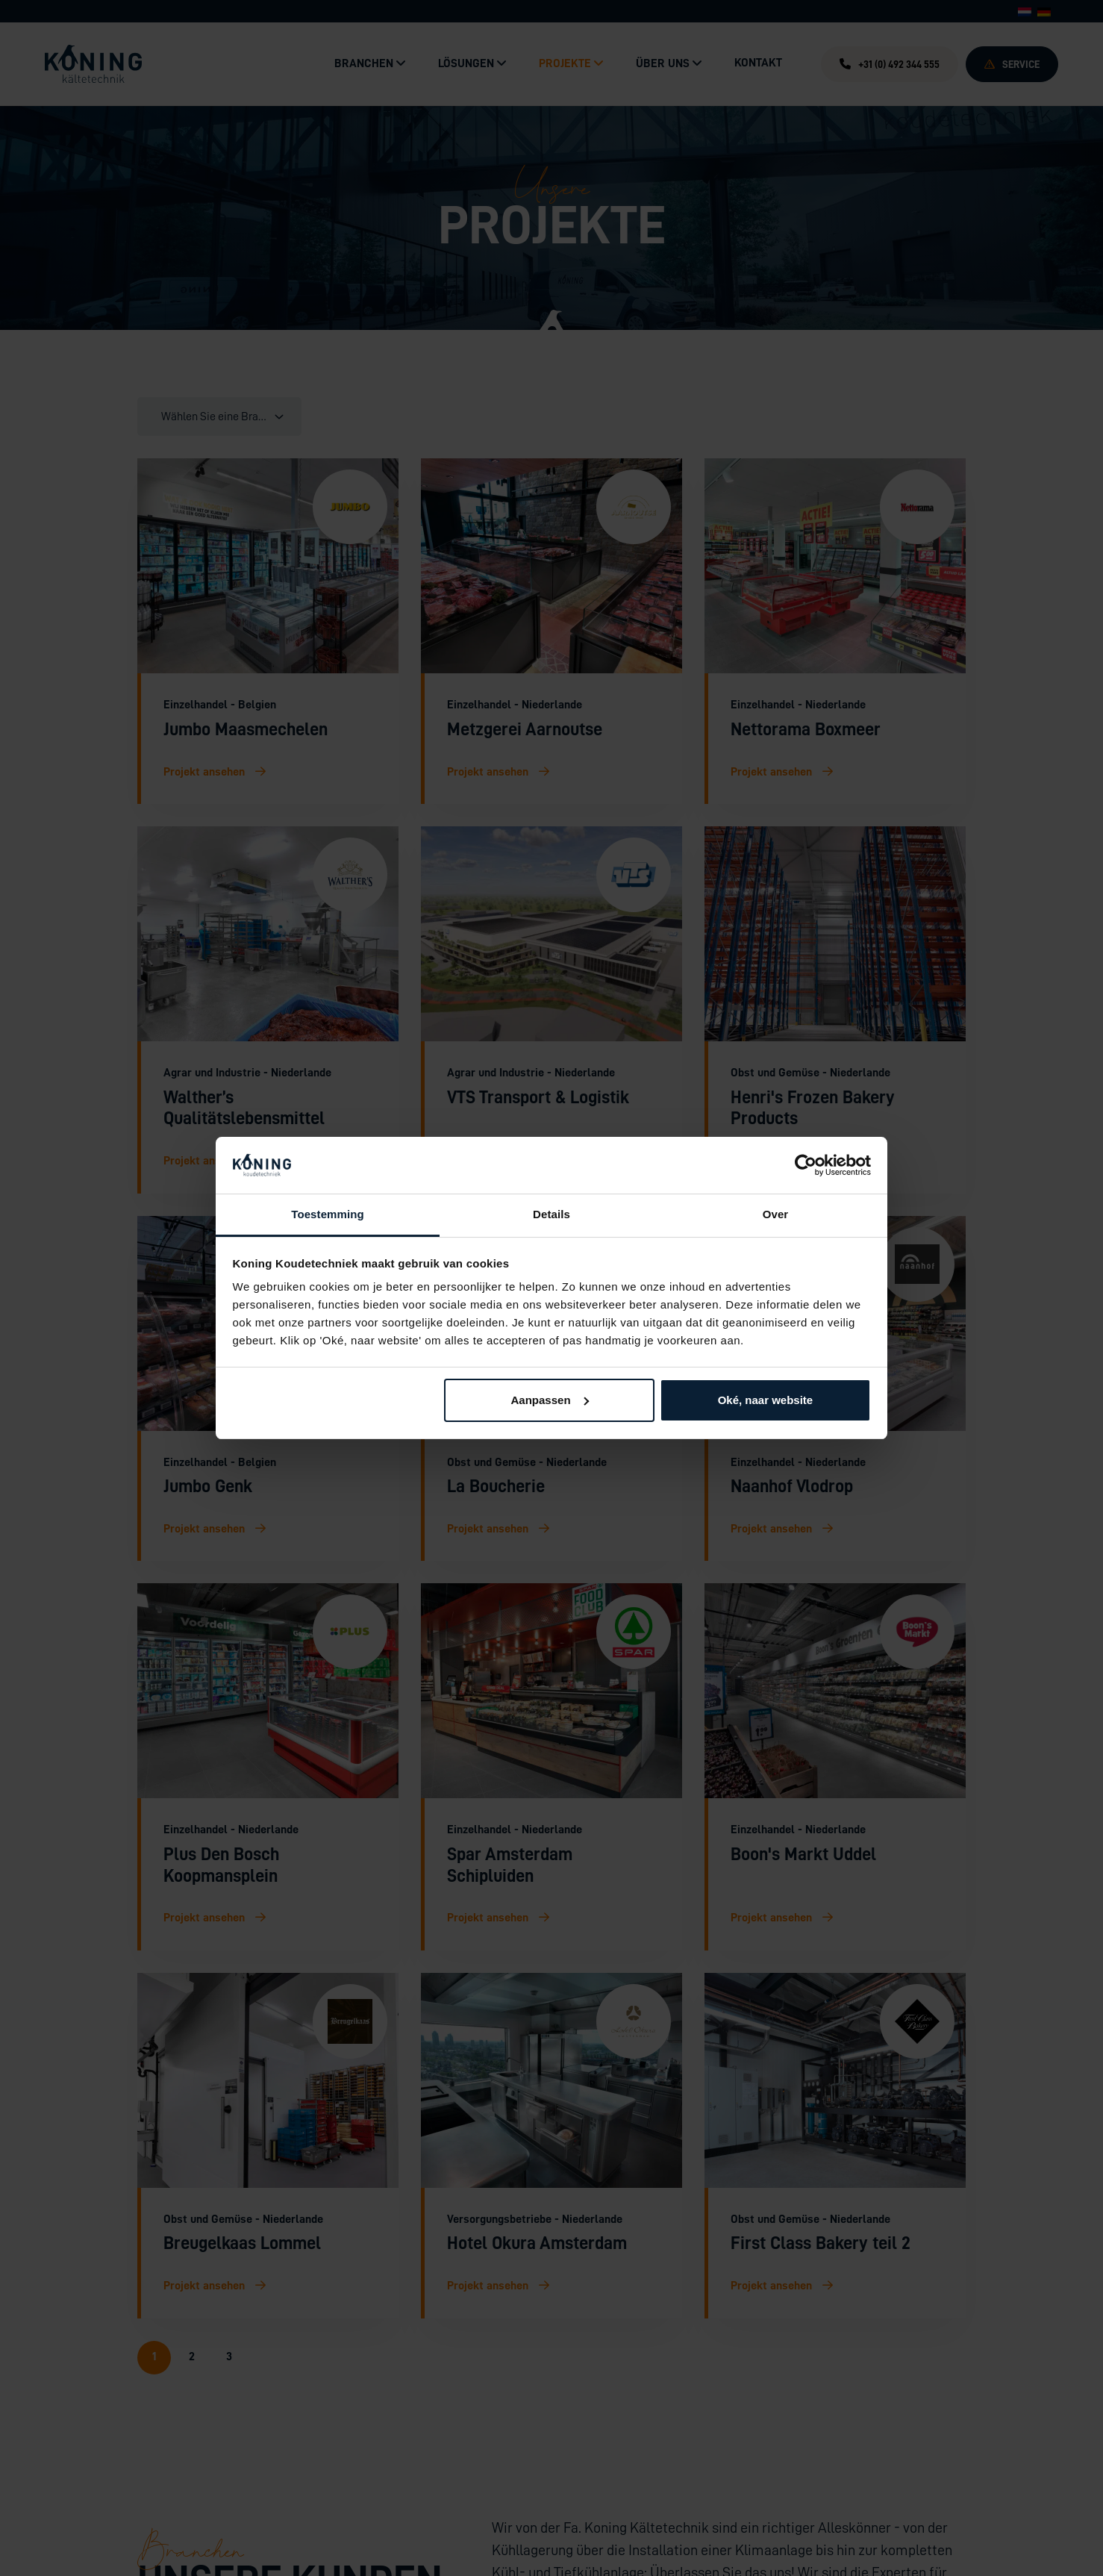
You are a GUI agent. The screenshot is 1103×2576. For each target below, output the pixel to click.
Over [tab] (776, 1214)
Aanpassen (550, 1400)
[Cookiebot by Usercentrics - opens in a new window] (805, 1165)
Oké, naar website (765, 1400)
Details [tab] (551, 1214)
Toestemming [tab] (327, 1214)
